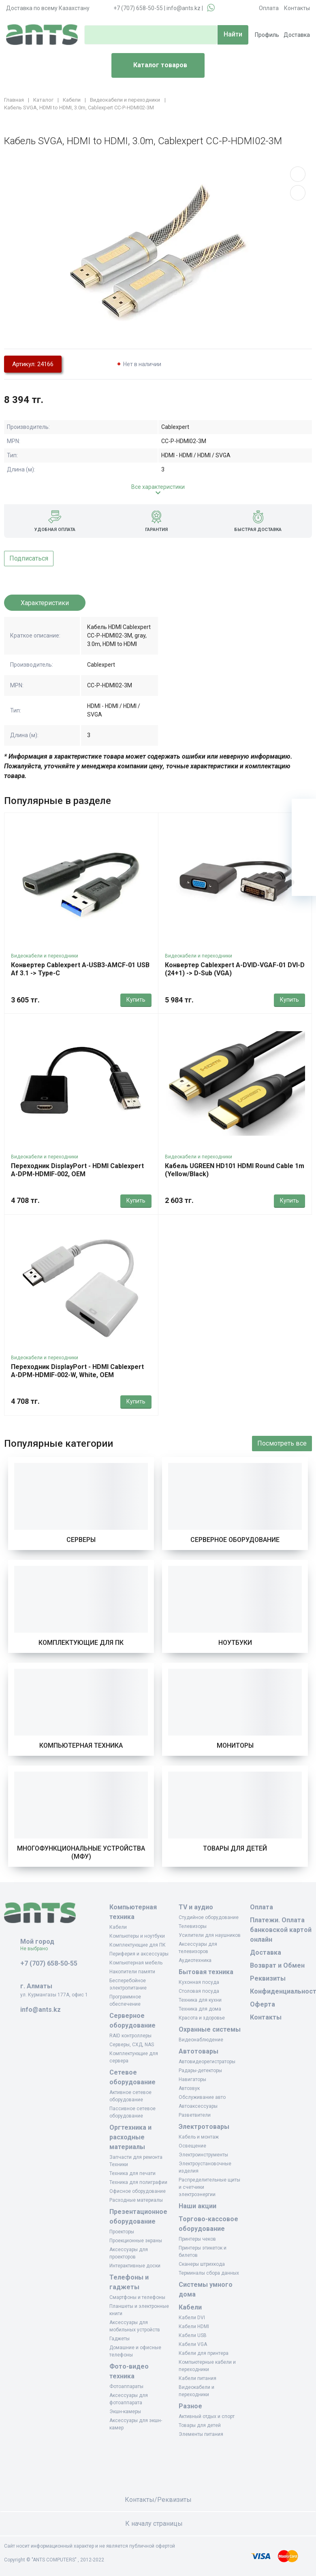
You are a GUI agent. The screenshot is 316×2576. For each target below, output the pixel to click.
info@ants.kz (184, 8)
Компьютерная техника (81, 1745)
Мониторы (235, 1745)
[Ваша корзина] (304, 811)
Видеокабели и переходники (44, 956)
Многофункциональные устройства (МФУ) (81, 1852)
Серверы (81, 1540)
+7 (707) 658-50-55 (138, 8)
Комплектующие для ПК (81, 1642)
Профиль (267, 35)
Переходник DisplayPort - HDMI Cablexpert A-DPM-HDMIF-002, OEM (77, 1170)
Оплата (269, 8)
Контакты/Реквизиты (158, 2499)
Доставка (297, 35)
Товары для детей (235, 1848)
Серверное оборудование (235, 1540)
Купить (135, 999)
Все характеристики (158, 487)
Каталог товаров (152, 65)
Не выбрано (37, 1948)
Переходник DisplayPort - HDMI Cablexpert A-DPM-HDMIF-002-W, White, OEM (77, 1371)
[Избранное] (304, 835)
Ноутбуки (235, 1642)
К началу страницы (158, 2523)
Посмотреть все (282, 1443)
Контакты (297, 8)
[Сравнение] (304, 859)
